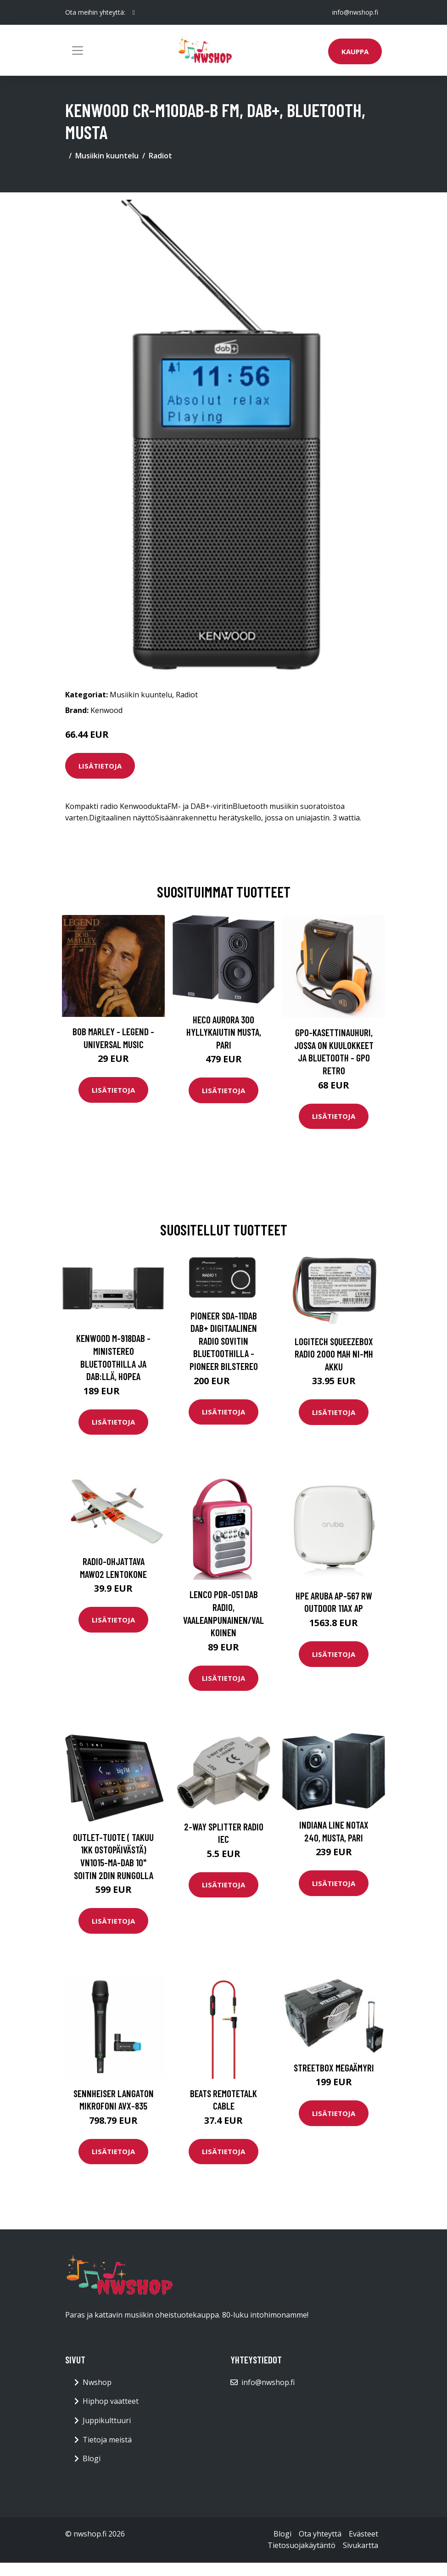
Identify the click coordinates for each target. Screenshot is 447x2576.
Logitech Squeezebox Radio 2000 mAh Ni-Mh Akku (334, 1354)
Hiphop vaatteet (111, 2401)
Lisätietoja (100, 765)
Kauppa (355, 51)
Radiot (160, 156)
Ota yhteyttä (320, 2534)
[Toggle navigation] (77, 50)
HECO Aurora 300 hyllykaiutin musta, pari (223, 1032)
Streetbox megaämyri (334, 2067)
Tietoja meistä (107, 2440)
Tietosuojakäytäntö (301, 2545)
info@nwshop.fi (355, 12)
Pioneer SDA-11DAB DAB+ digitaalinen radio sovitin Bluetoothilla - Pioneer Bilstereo (224, 1341)
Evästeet (363, 2534)
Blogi (92, 2458)
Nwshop (97, 2382)
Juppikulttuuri (107, 2420)
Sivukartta (360, 2545)
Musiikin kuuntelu (107, 156)
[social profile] (134, 12)
